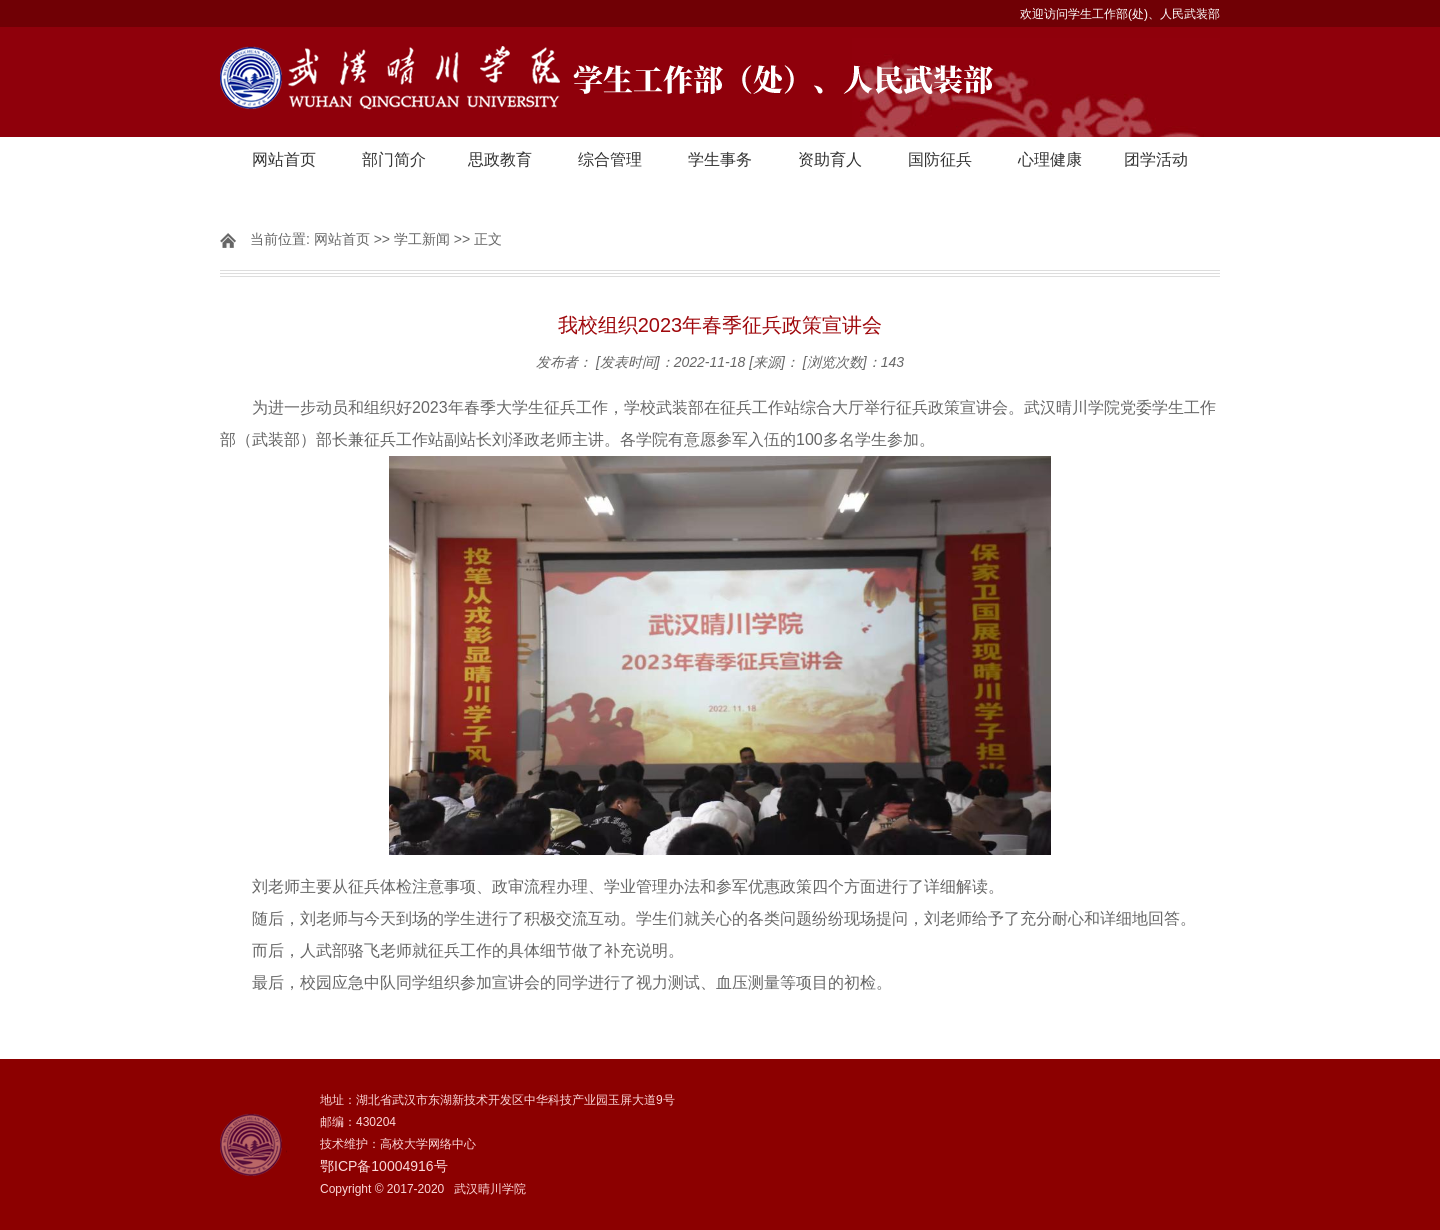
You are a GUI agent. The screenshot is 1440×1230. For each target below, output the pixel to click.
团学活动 (1156, 159)
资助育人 (830, 159)
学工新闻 (422, 239)
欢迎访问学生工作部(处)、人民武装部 (1120, 14)
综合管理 (610, 159)
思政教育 (500, 159)
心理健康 (1050, 159)
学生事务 (720, 159)
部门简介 (394, 159)
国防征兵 (940, 159)
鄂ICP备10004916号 (384, 1166)
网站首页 (284, 159)
